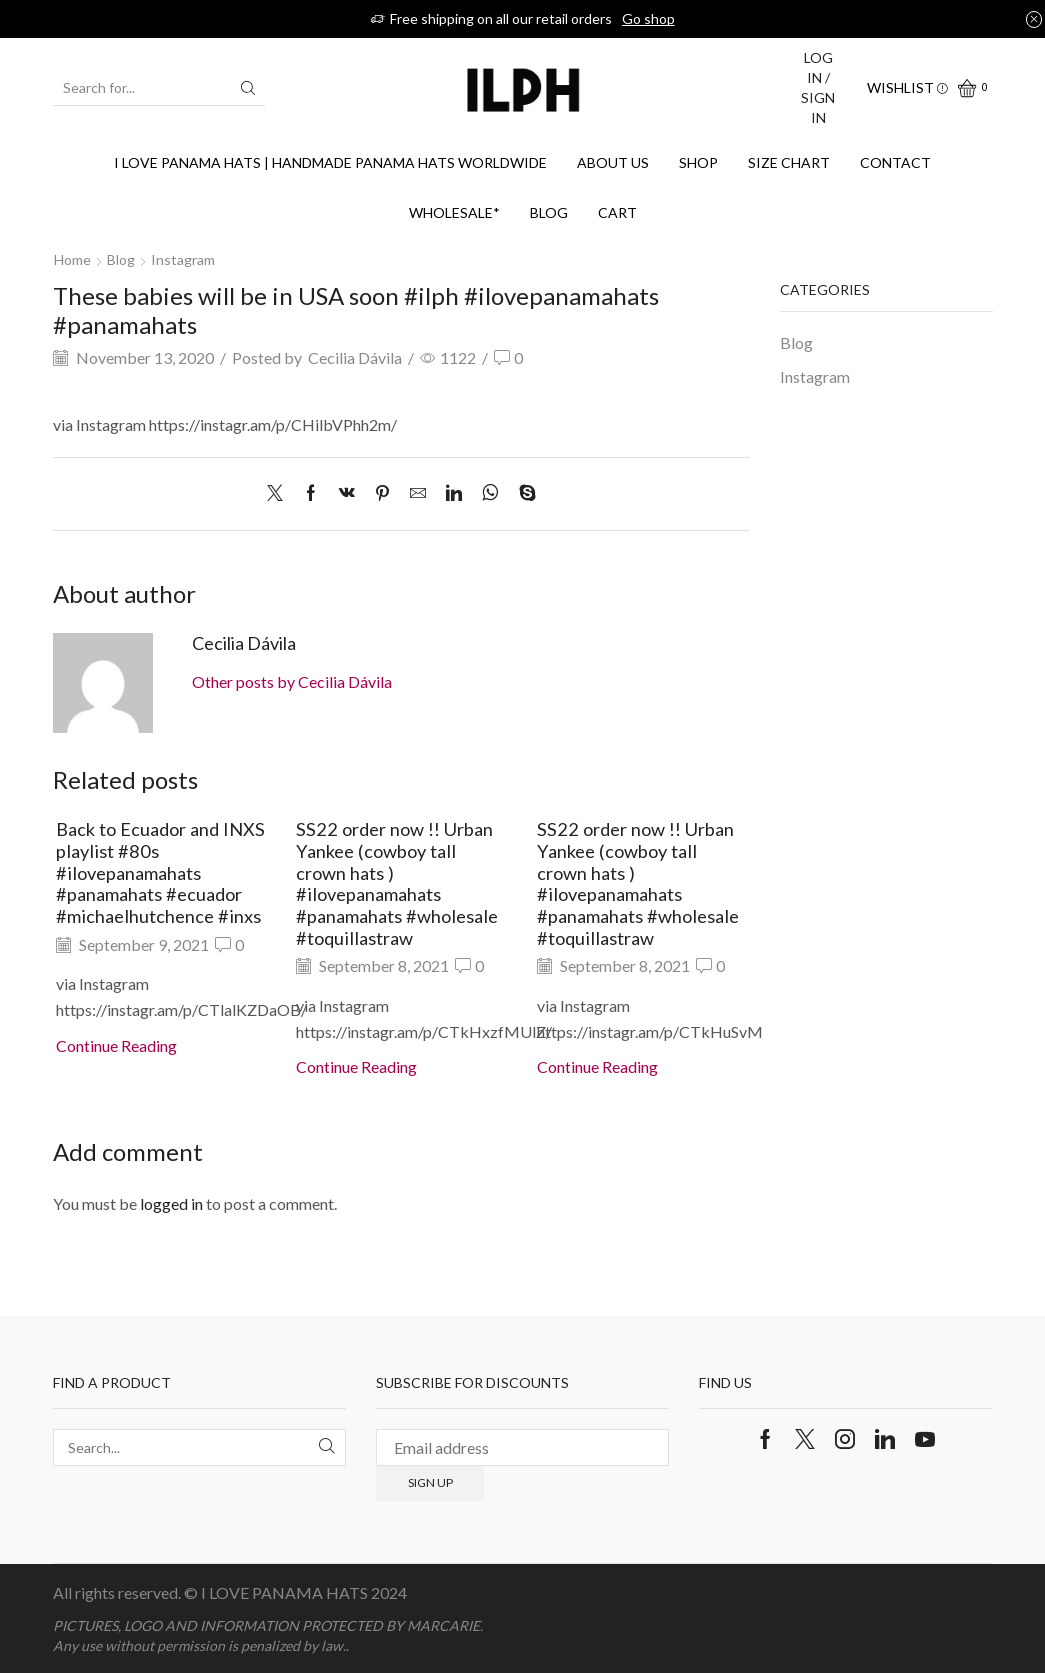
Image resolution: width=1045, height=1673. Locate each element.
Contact (895, 162)
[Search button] (248, 88)
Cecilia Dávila (355, 357)
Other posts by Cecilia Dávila (292, 681)
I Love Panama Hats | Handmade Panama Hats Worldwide (330, 162)
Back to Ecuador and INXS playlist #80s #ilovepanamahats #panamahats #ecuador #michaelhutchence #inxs (160, 872)
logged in (171, 1203)
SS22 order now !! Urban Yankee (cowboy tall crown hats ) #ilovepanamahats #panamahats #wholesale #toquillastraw (397, 883)
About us (613, 162)
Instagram (183, 259)
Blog (549, 212)
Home (72, 259)
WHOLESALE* (454, 212)
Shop (698, 162)
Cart (617, 212)
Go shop (648, 18)
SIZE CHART (789, 162)
